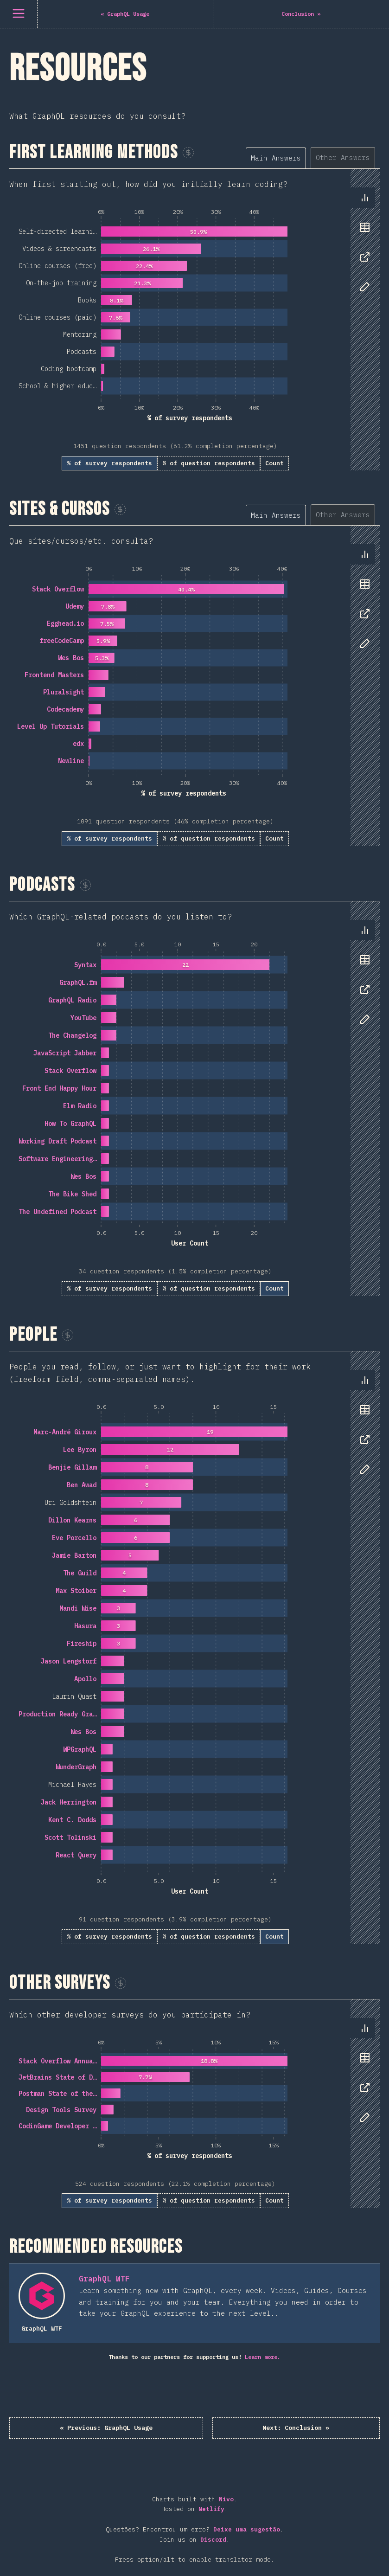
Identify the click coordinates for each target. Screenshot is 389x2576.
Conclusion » (267, 2428)
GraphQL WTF (104, 2278)
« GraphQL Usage (139, 2428)
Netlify (211, 2511)
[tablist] (313, 157)
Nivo (226, 2501)
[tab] (276, 158)
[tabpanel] (194, 320)
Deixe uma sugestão (246, 2531)
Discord (213, 2541)
